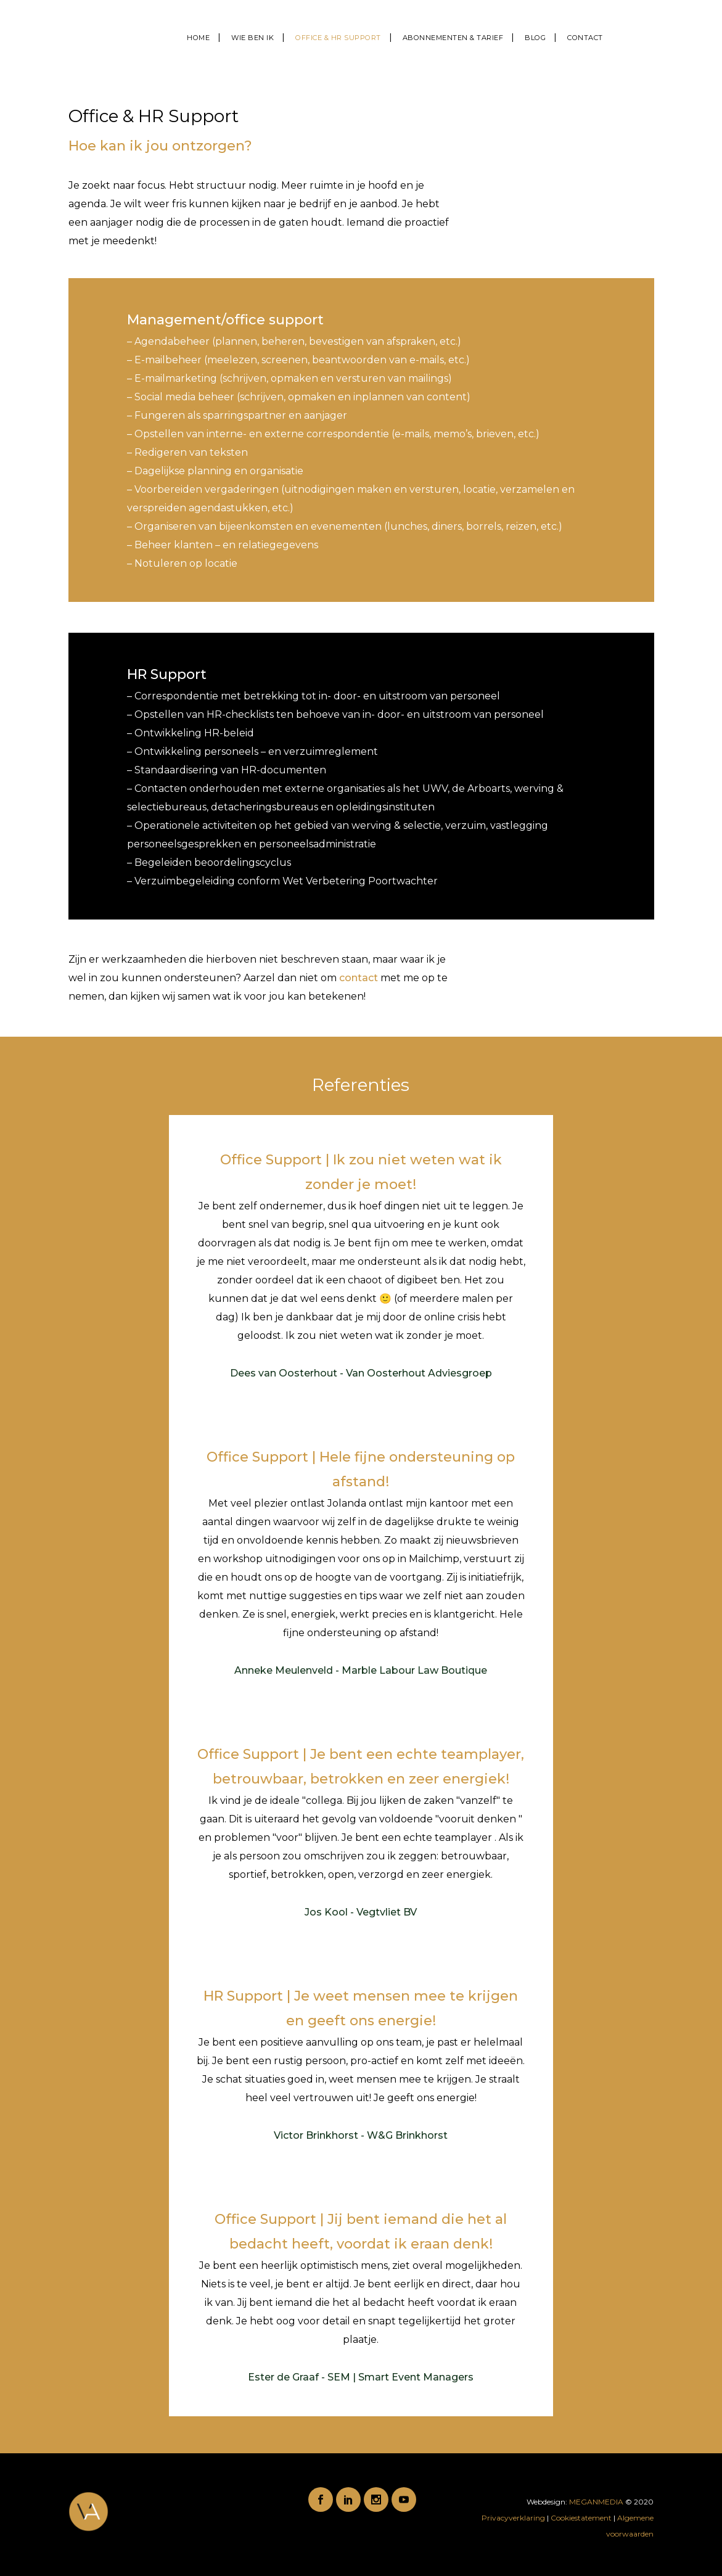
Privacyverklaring (514, 2517)
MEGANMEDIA (596, 2501)
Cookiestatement (581, 2517)
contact (358, 978)
